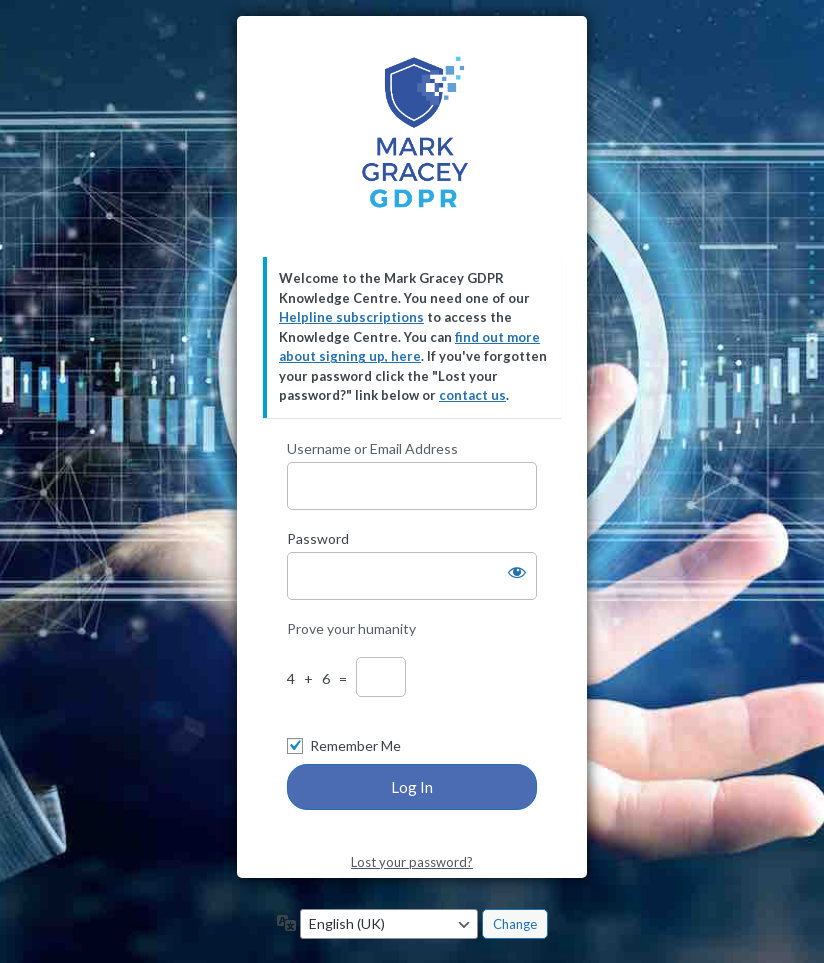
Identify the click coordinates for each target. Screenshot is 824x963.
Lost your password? (412, 862)
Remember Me (355, 745)
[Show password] (517, 572)
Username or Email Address (372, 448)
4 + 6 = (320, 678)
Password (318, 538)
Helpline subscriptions (351, 317)
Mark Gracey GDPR (412, 137)
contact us (472, 395)
